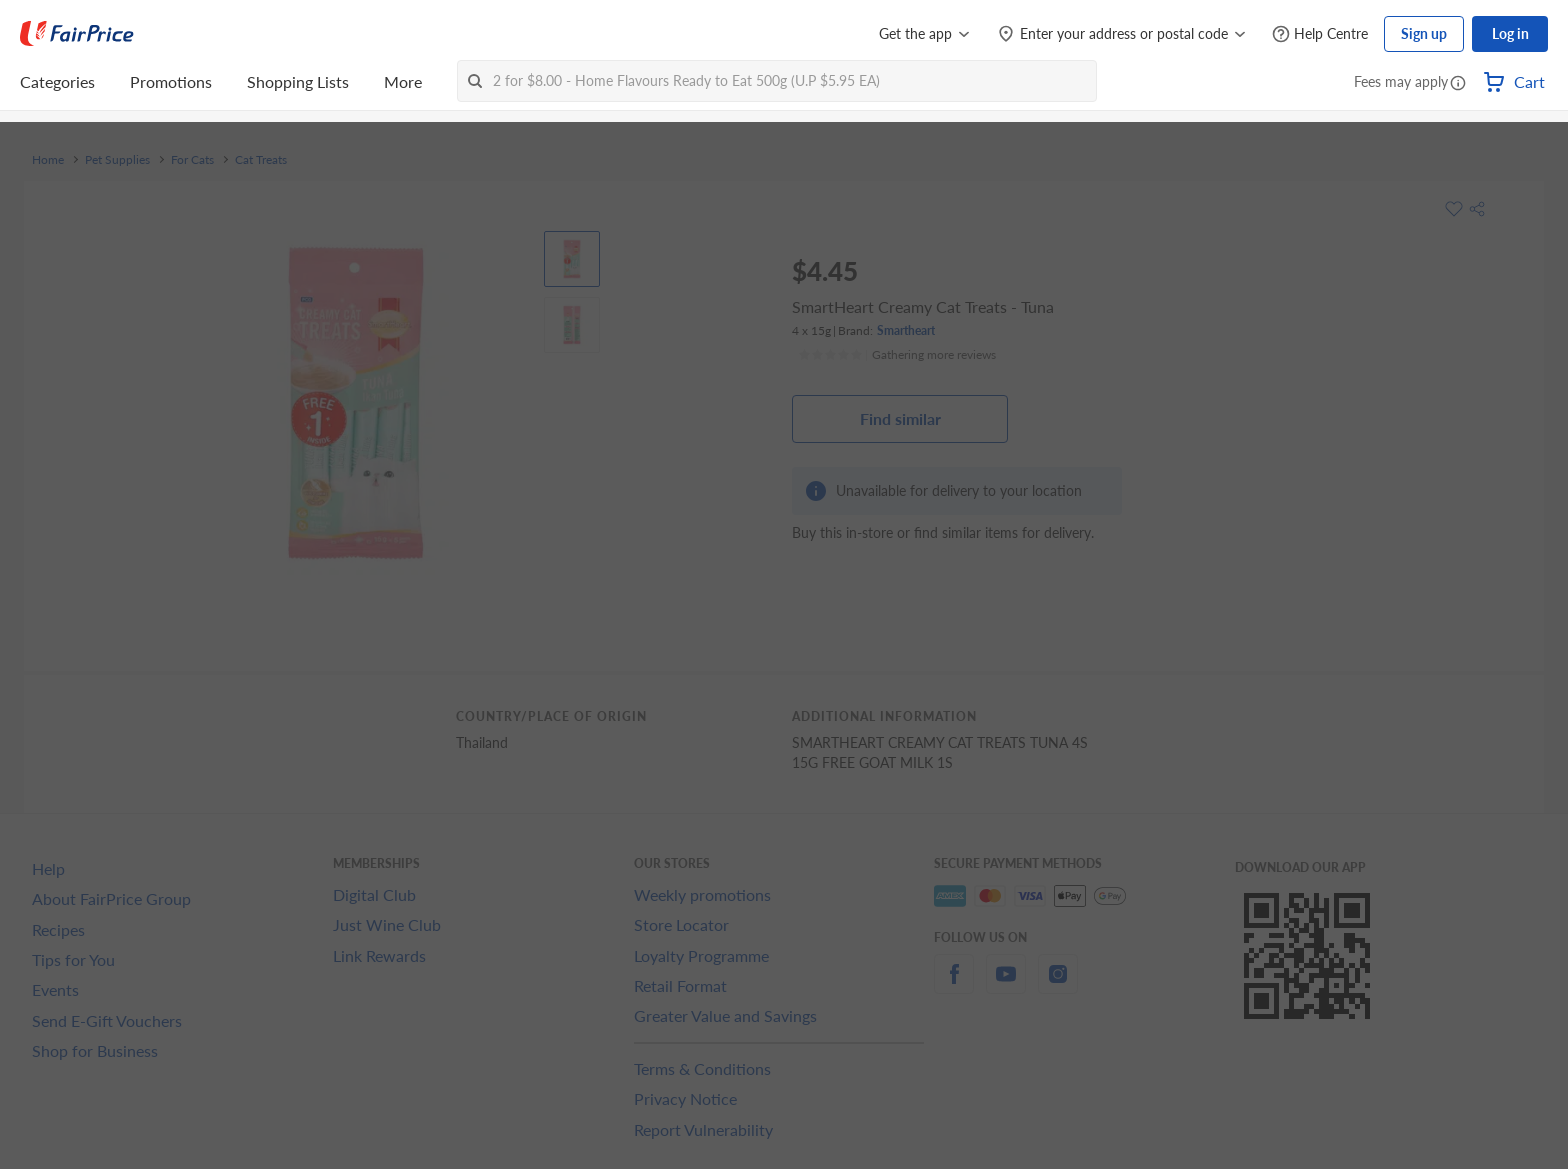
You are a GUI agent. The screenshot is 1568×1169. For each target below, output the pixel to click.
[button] (1458, 84)
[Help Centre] (1320, 34)
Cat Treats (261, 160)
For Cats (192, 160)
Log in (1510, 33)
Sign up (1424, 33)
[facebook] (954, 985)
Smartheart (906, 330)
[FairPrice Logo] (77, 34)
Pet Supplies (117, 160)
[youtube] (1006, 985)
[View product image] (572, 259)
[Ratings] (897, 355)
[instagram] (1058, 985)
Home (48, 160)
